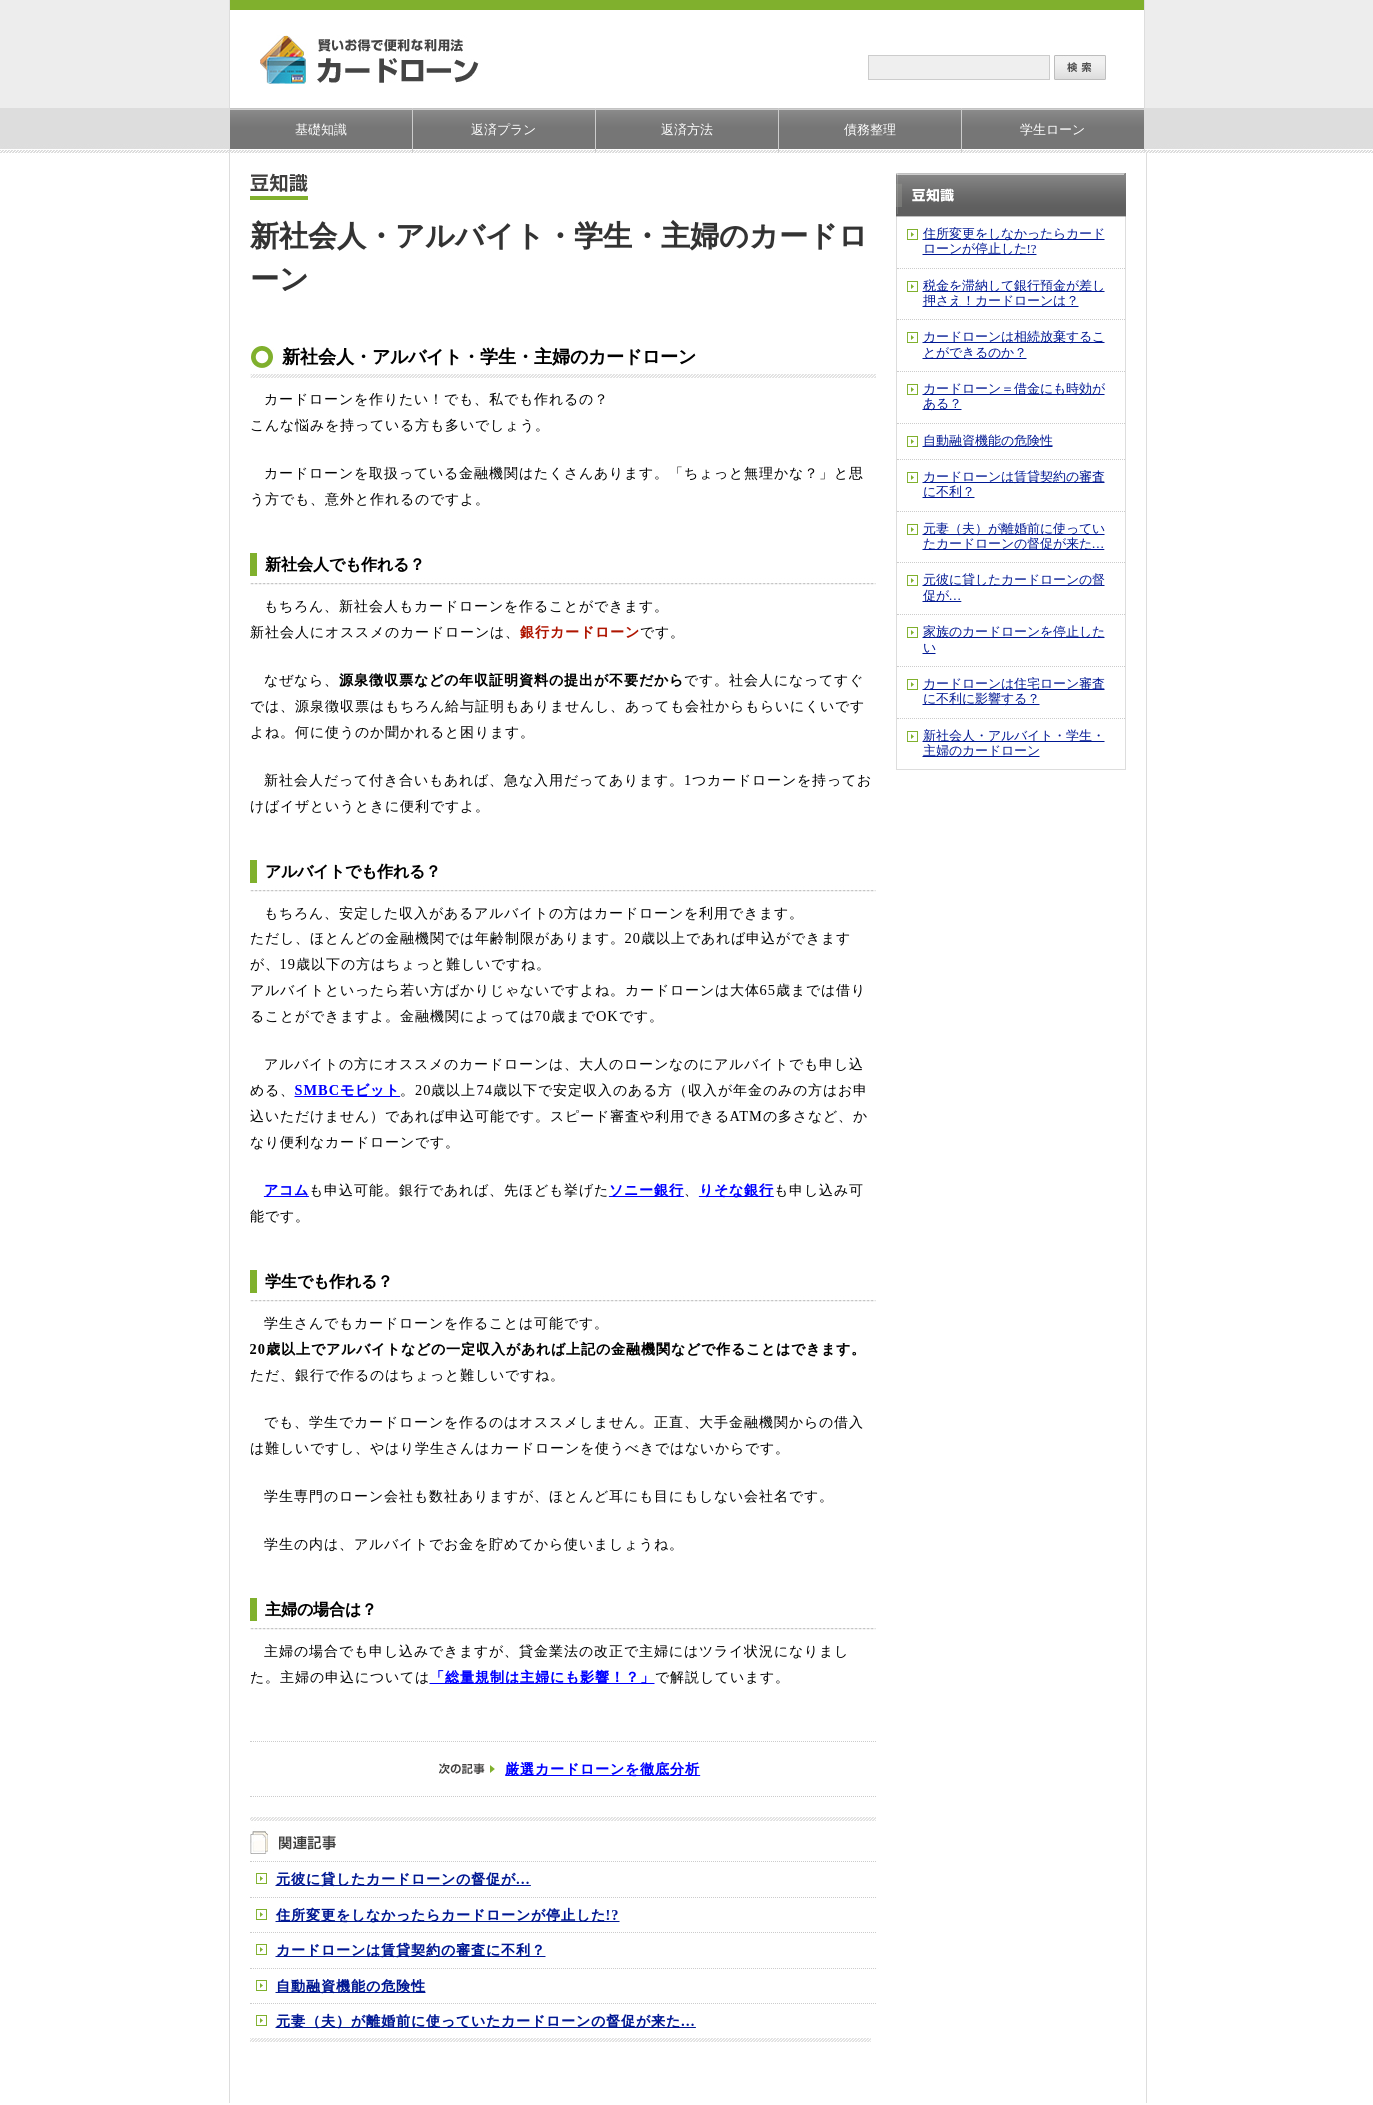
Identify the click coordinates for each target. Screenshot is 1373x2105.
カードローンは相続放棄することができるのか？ (1014, 344)
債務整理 (870, 130)
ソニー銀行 (646, 1190)
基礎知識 (321, 130)
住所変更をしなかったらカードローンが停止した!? (448, 1915)
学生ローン (1052, 130)
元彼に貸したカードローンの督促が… (403, 1879)
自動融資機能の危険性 (351, 1986)
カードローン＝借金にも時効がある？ (1014, 396)
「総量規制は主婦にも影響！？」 (542, 1677)
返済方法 (687, 130)
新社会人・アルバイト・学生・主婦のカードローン (1014, 743)
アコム (286, 1190)
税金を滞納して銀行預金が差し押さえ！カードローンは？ (1014, 293)
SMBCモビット (348, 1090)
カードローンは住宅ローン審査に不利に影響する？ (1014, 691)
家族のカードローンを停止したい (1014, 639)
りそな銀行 (736, 1190)
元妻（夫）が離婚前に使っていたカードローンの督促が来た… (486, 2021)
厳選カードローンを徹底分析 (602, 1769)
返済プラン (503, 130)
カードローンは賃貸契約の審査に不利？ (411, 1950)
